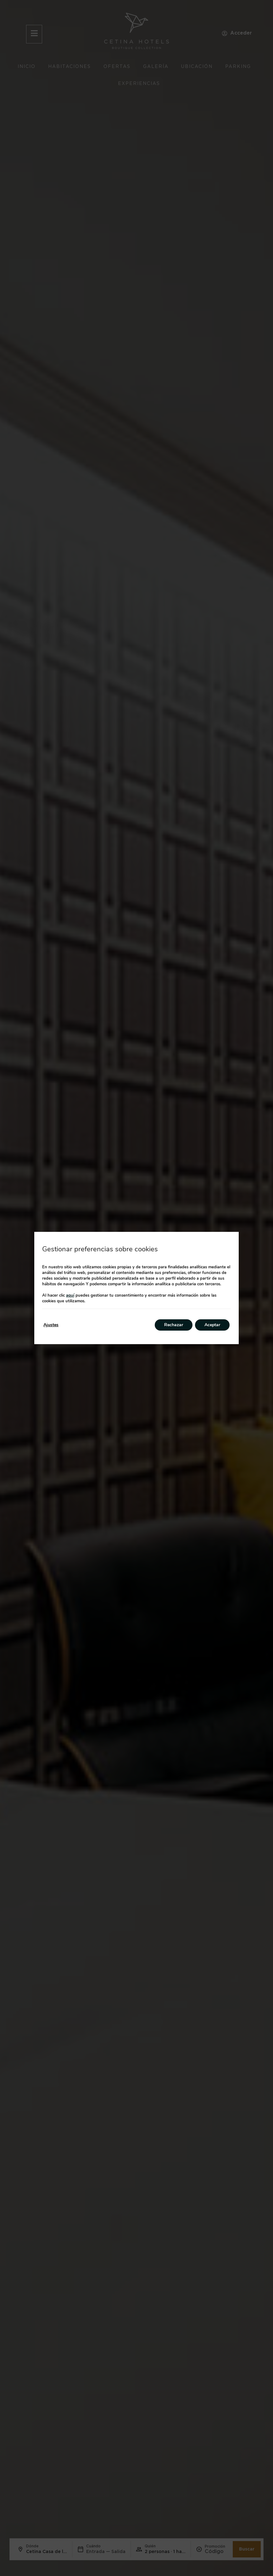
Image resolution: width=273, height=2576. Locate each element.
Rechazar (173, 1325)
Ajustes (50, 1325)
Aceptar (212, 1325)
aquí (70, 1295)
